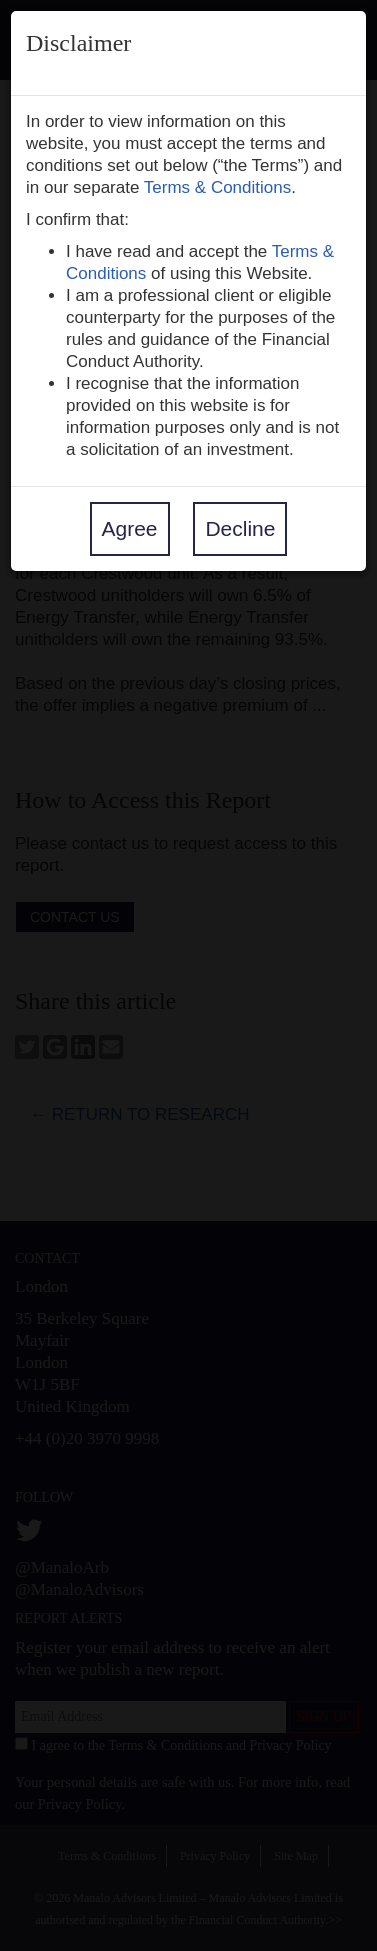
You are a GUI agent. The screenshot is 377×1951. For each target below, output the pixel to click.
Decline (240, 528)
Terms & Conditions (217, 187)
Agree (130, 528)
